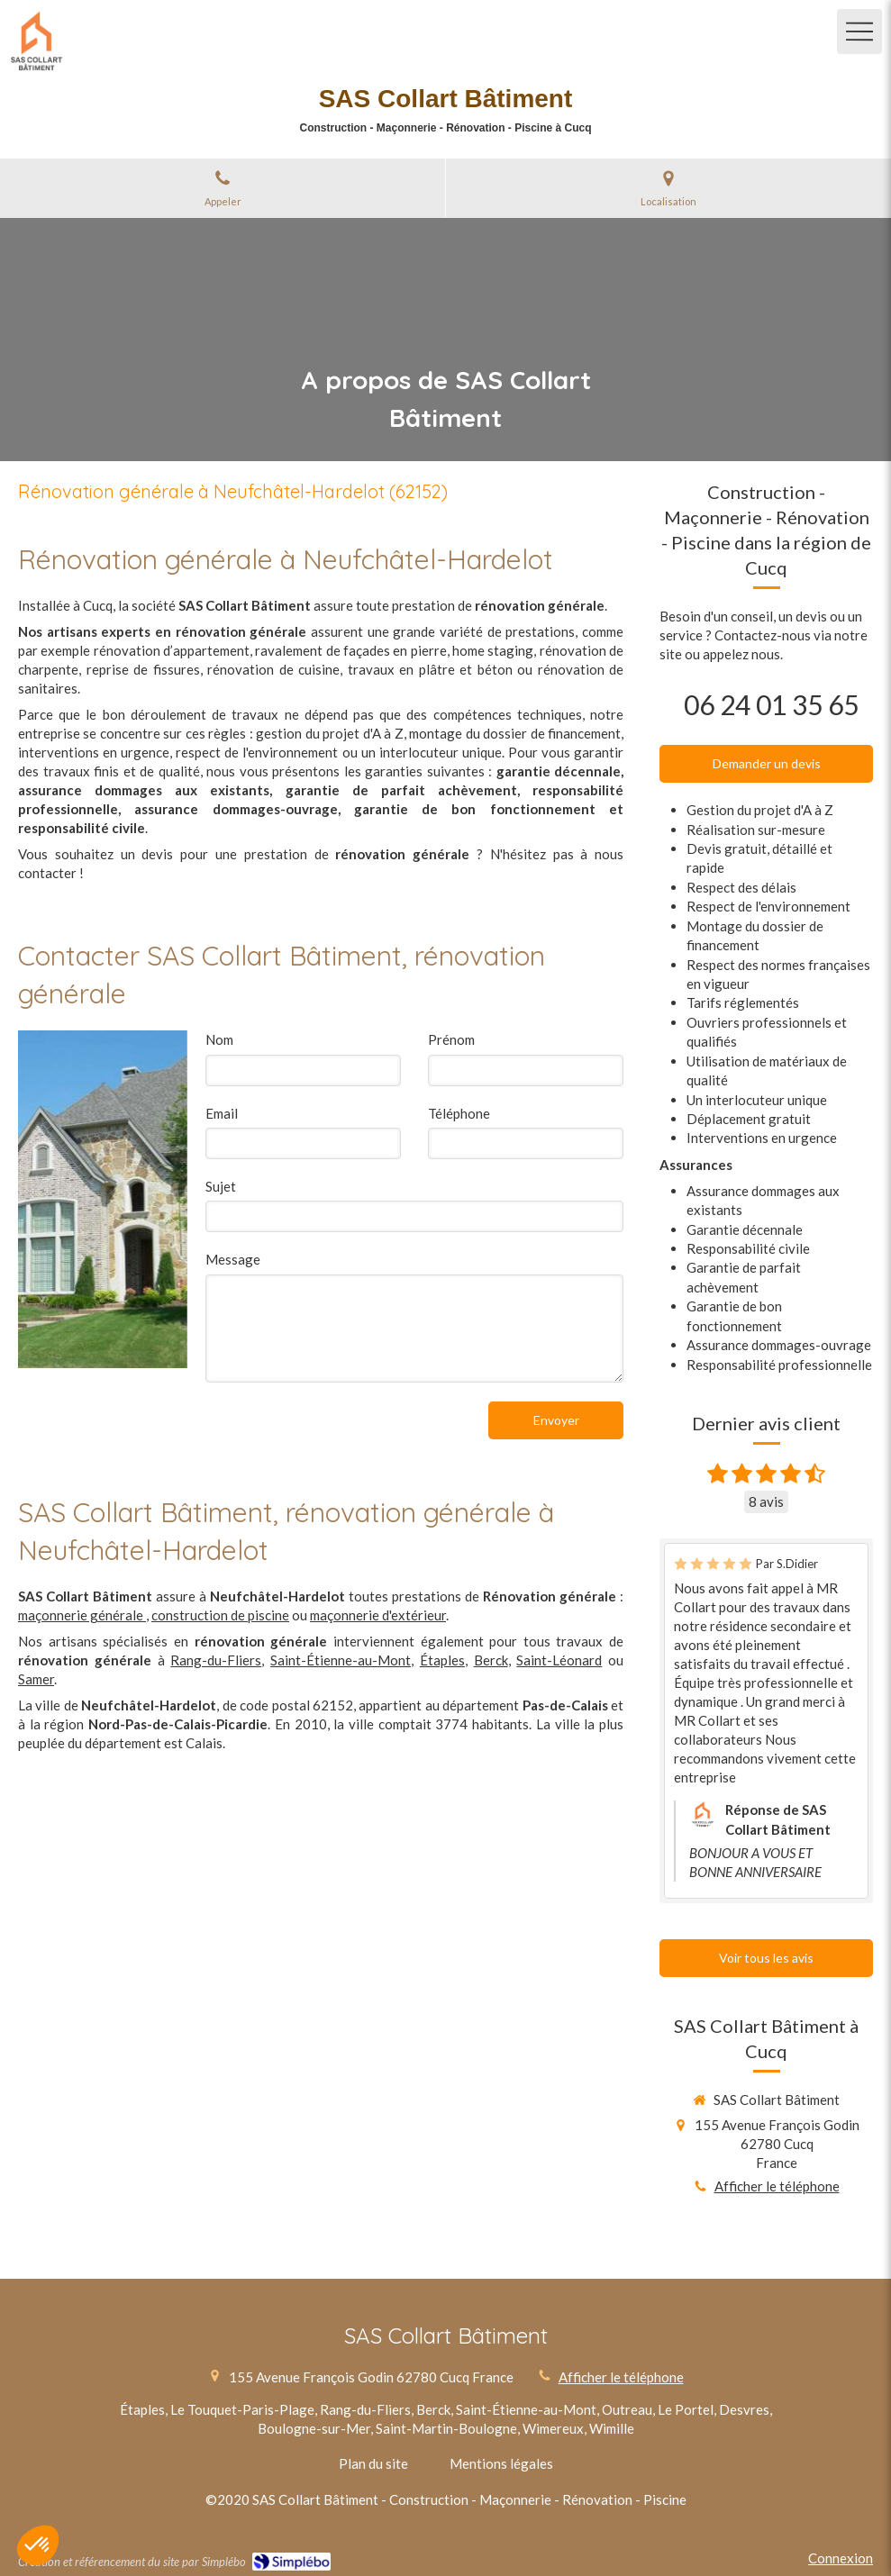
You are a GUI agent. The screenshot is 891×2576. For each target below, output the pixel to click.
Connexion (840, 2558)
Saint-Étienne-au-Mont (340, 1660)
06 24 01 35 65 (771, 704)
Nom (219, 1039)
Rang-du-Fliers (215, 1660)
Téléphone (459, 1113)
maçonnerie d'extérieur (378, 1615)
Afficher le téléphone (777, 2186)
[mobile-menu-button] (859, 31)
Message (232, 1259)
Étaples (442, 1660)
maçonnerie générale (82, 1615)
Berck (491, 1660)
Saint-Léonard (559, 1660)
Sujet (220, 1186)
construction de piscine (220, 1615)
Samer (36, 1679)
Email (221, 1113)
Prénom (451, 1039)
